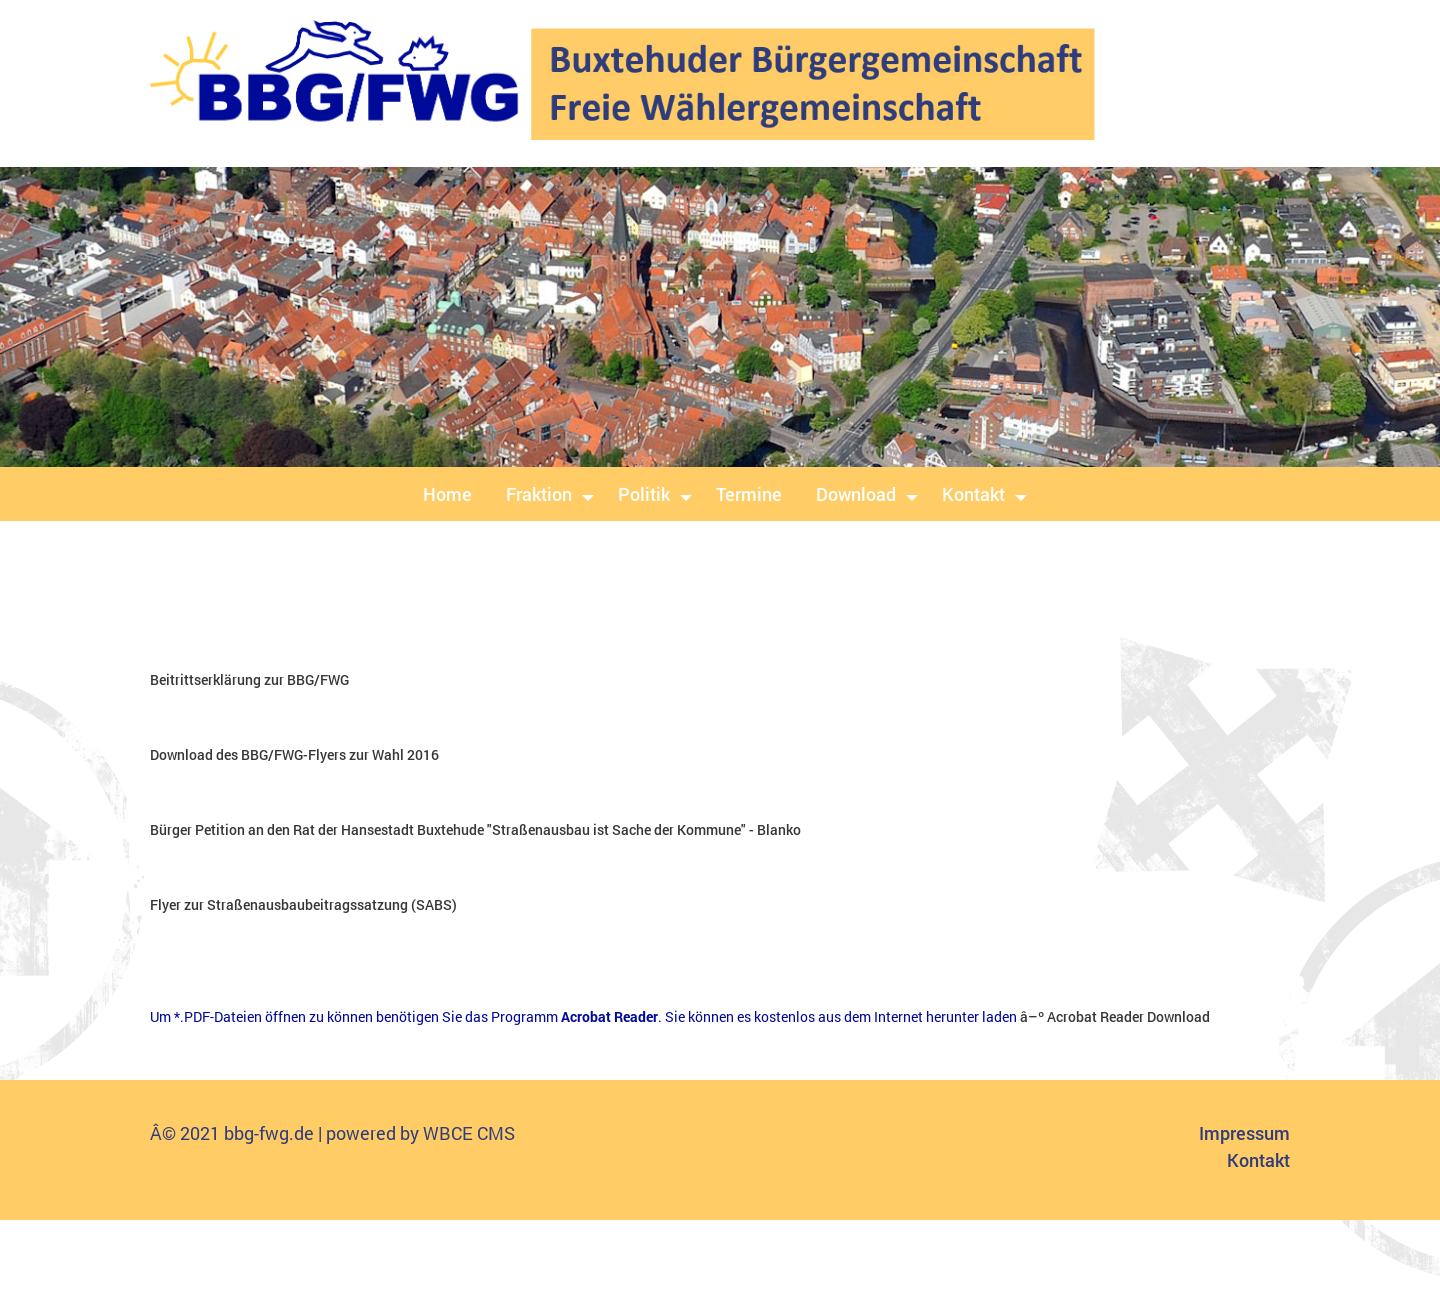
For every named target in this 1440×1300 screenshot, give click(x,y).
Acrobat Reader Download (1128, 1016)
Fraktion (539, 494)
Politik (644, 494)
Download (856, 494)
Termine (749, 494)
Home (447, 494)
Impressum (1244, 1133)
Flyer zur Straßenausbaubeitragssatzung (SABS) (303, 904)
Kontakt (973, 494)
